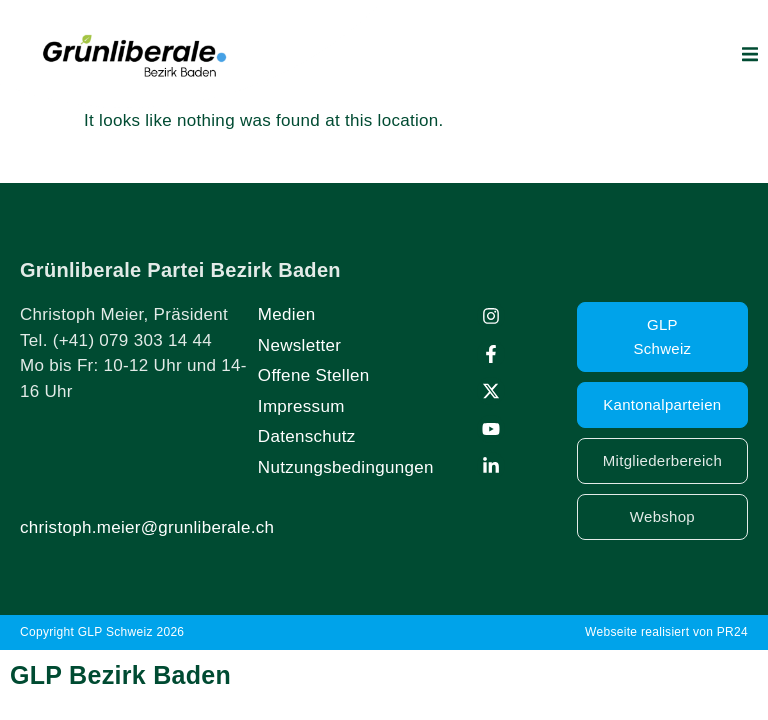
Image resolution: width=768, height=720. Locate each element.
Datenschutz (307, 436)
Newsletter (299, 345)
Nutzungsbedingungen (346, 467)
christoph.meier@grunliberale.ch (147, 527)
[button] (750, 54)
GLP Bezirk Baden (120, 675)
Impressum (301, 406)
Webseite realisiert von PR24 (666, 632)
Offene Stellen (314, 375)
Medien (287, 314)
